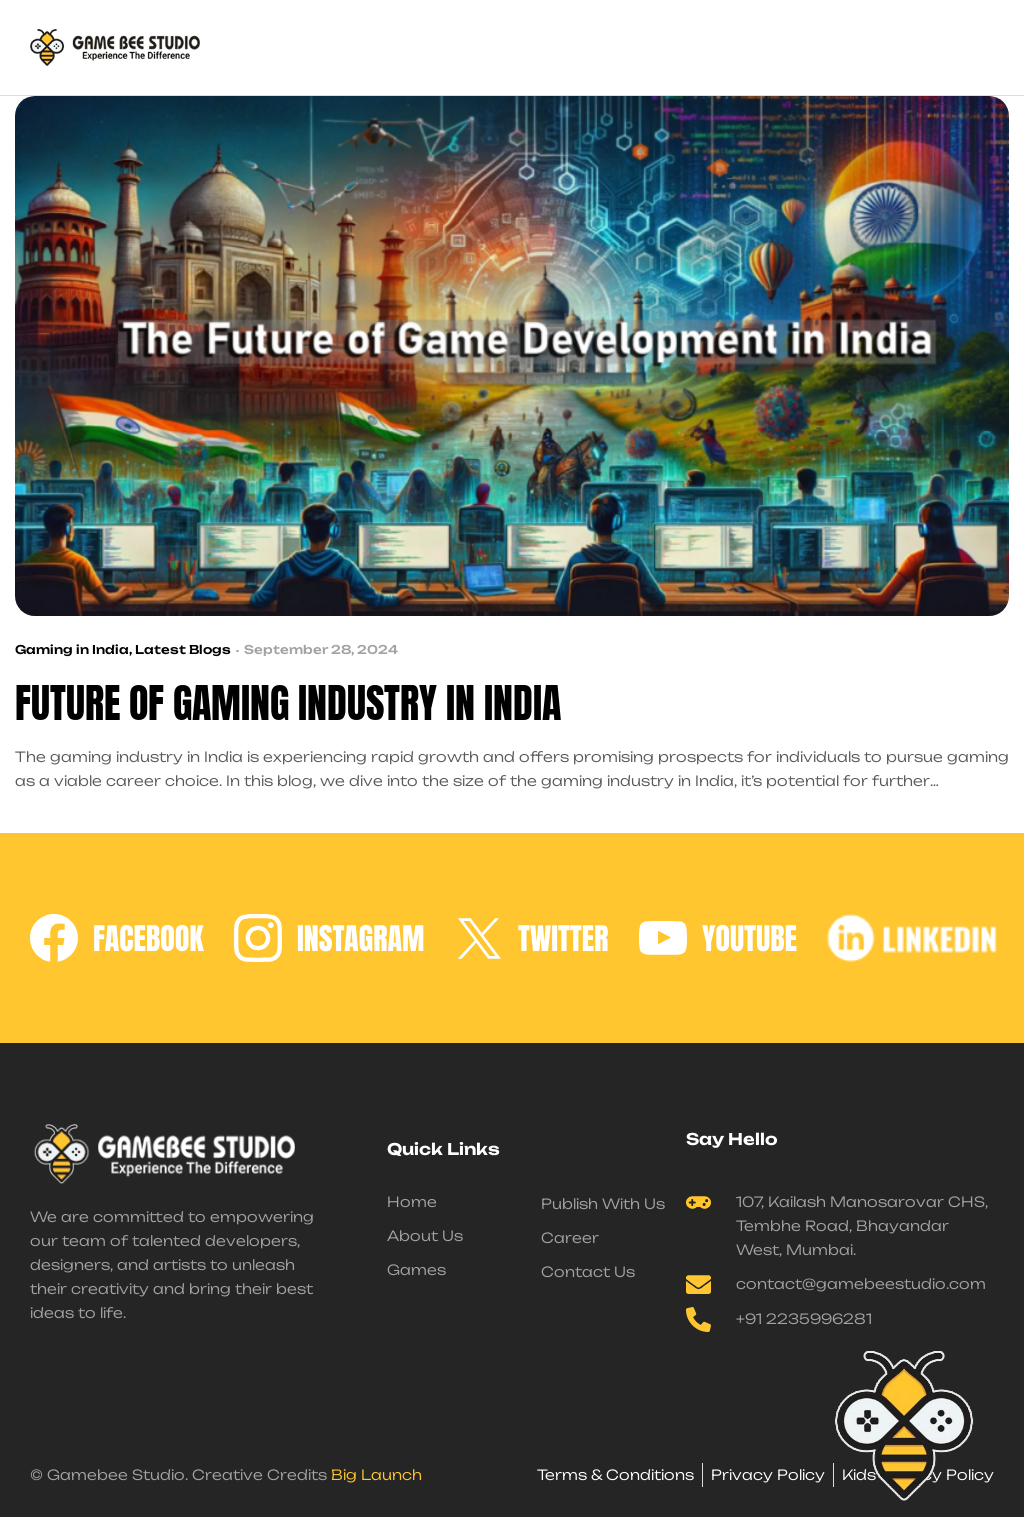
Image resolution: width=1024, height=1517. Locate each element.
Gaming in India (72, 649)
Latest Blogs (183, 649)
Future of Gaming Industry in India (288, 703)
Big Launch (376, 1474)
